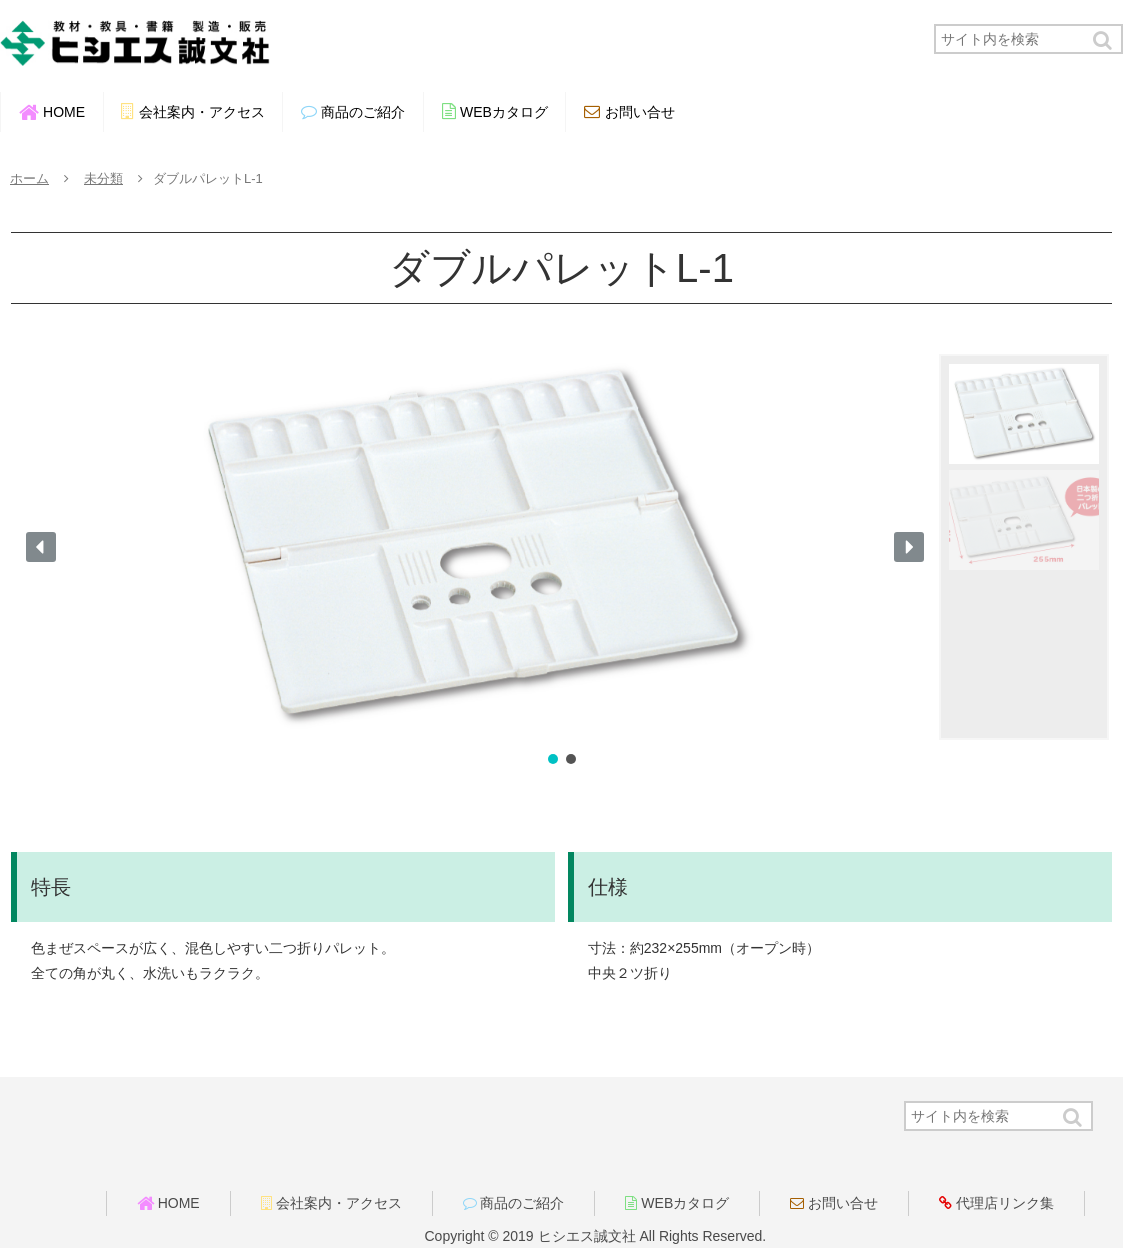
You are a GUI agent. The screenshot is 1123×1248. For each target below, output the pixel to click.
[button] (1104, 40)
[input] (1028, 39)
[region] (561, 561)
